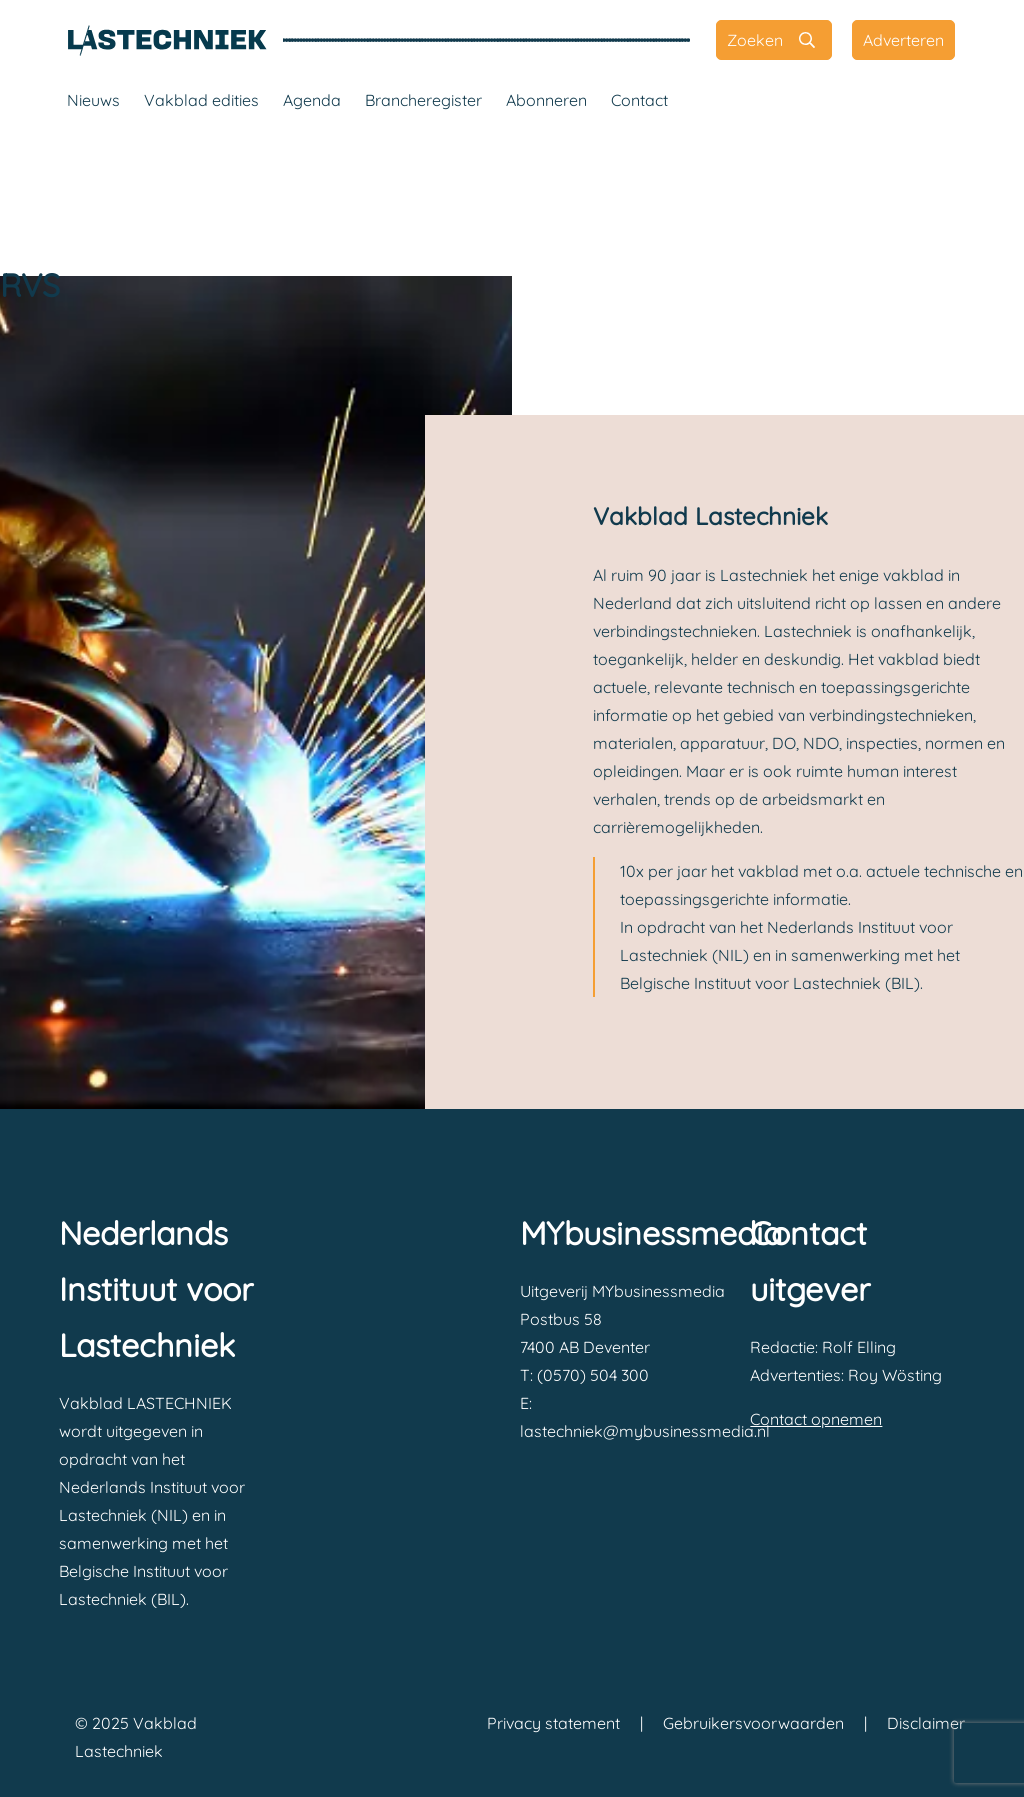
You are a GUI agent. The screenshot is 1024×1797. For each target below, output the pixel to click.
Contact (639, 100)
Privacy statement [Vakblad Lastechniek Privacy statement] (553, 1723)
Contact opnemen (816, 1419)
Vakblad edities (201, 100)
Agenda (312, 100)
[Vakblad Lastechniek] (167, 40)
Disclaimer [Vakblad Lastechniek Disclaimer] (926, 1723)
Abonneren (546, 100)
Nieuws (93, 100)
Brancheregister (423, 100)
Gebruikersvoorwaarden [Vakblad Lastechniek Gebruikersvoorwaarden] (753, 1723)
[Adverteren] (903, 40)
